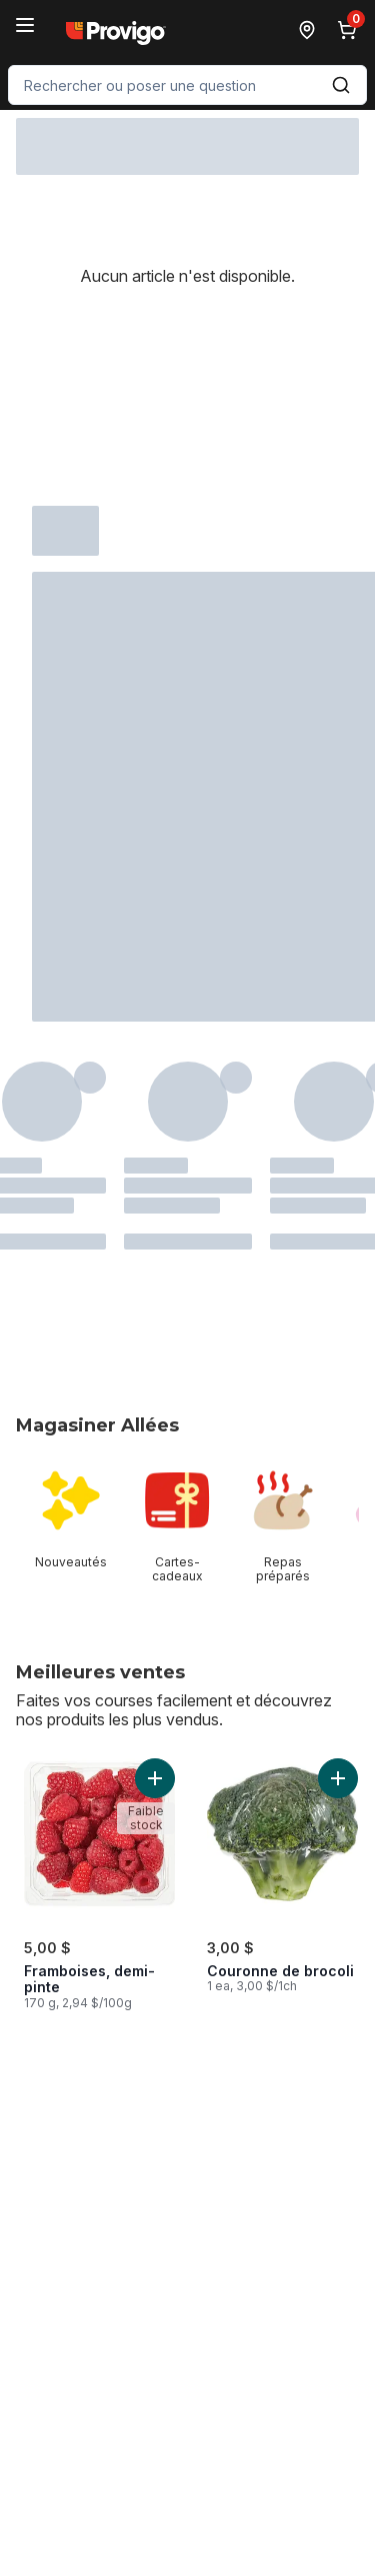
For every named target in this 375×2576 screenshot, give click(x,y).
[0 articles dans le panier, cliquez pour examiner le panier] (351, 30)
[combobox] (187, 85)
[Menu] (25, 25)
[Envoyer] (341, 85)
